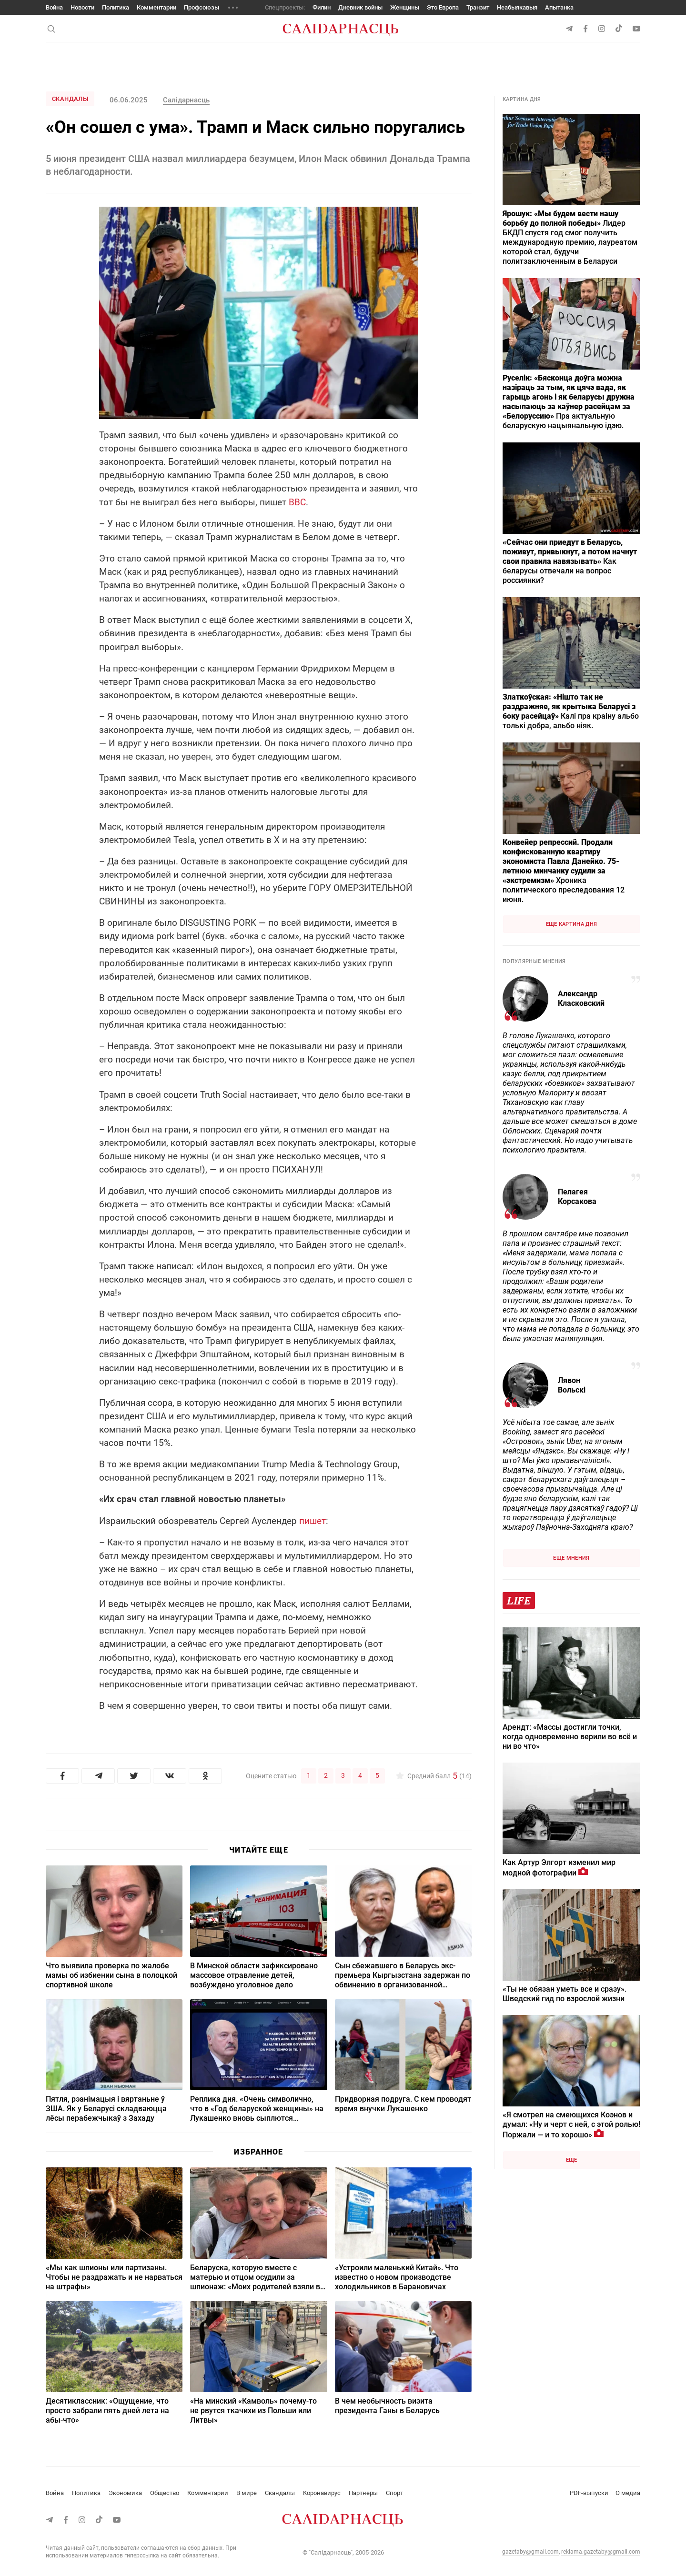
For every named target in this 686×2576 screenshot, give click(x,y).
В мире (246, 2492)
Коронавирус (322, 2492)
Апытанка (559, 7)
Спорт (394, 2492)
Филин (322, 7)
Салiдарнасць (186, 100)
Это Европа (443, 7)
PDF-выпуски (589, 2492)
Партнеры (363, 2492)
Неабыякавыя (517, 7)
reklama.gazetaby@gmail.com (600, 2551)
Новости (82, 7)
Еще (571, 2160)
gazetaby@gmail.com (530, 2551)
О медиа (627, 2492)
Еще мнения (571, 1558)
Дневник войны (360, 7)
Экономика (125, 2492)
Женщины (404, 7)
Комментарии (156, 7)
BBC (297, 502)
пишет (312, 1520)
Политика (115, 7)
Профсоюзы (201, 7)
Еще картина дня (571, 924)
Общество (164, 2492)
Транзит (477, 7)
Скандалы (70, 98)
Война (54, 7)
